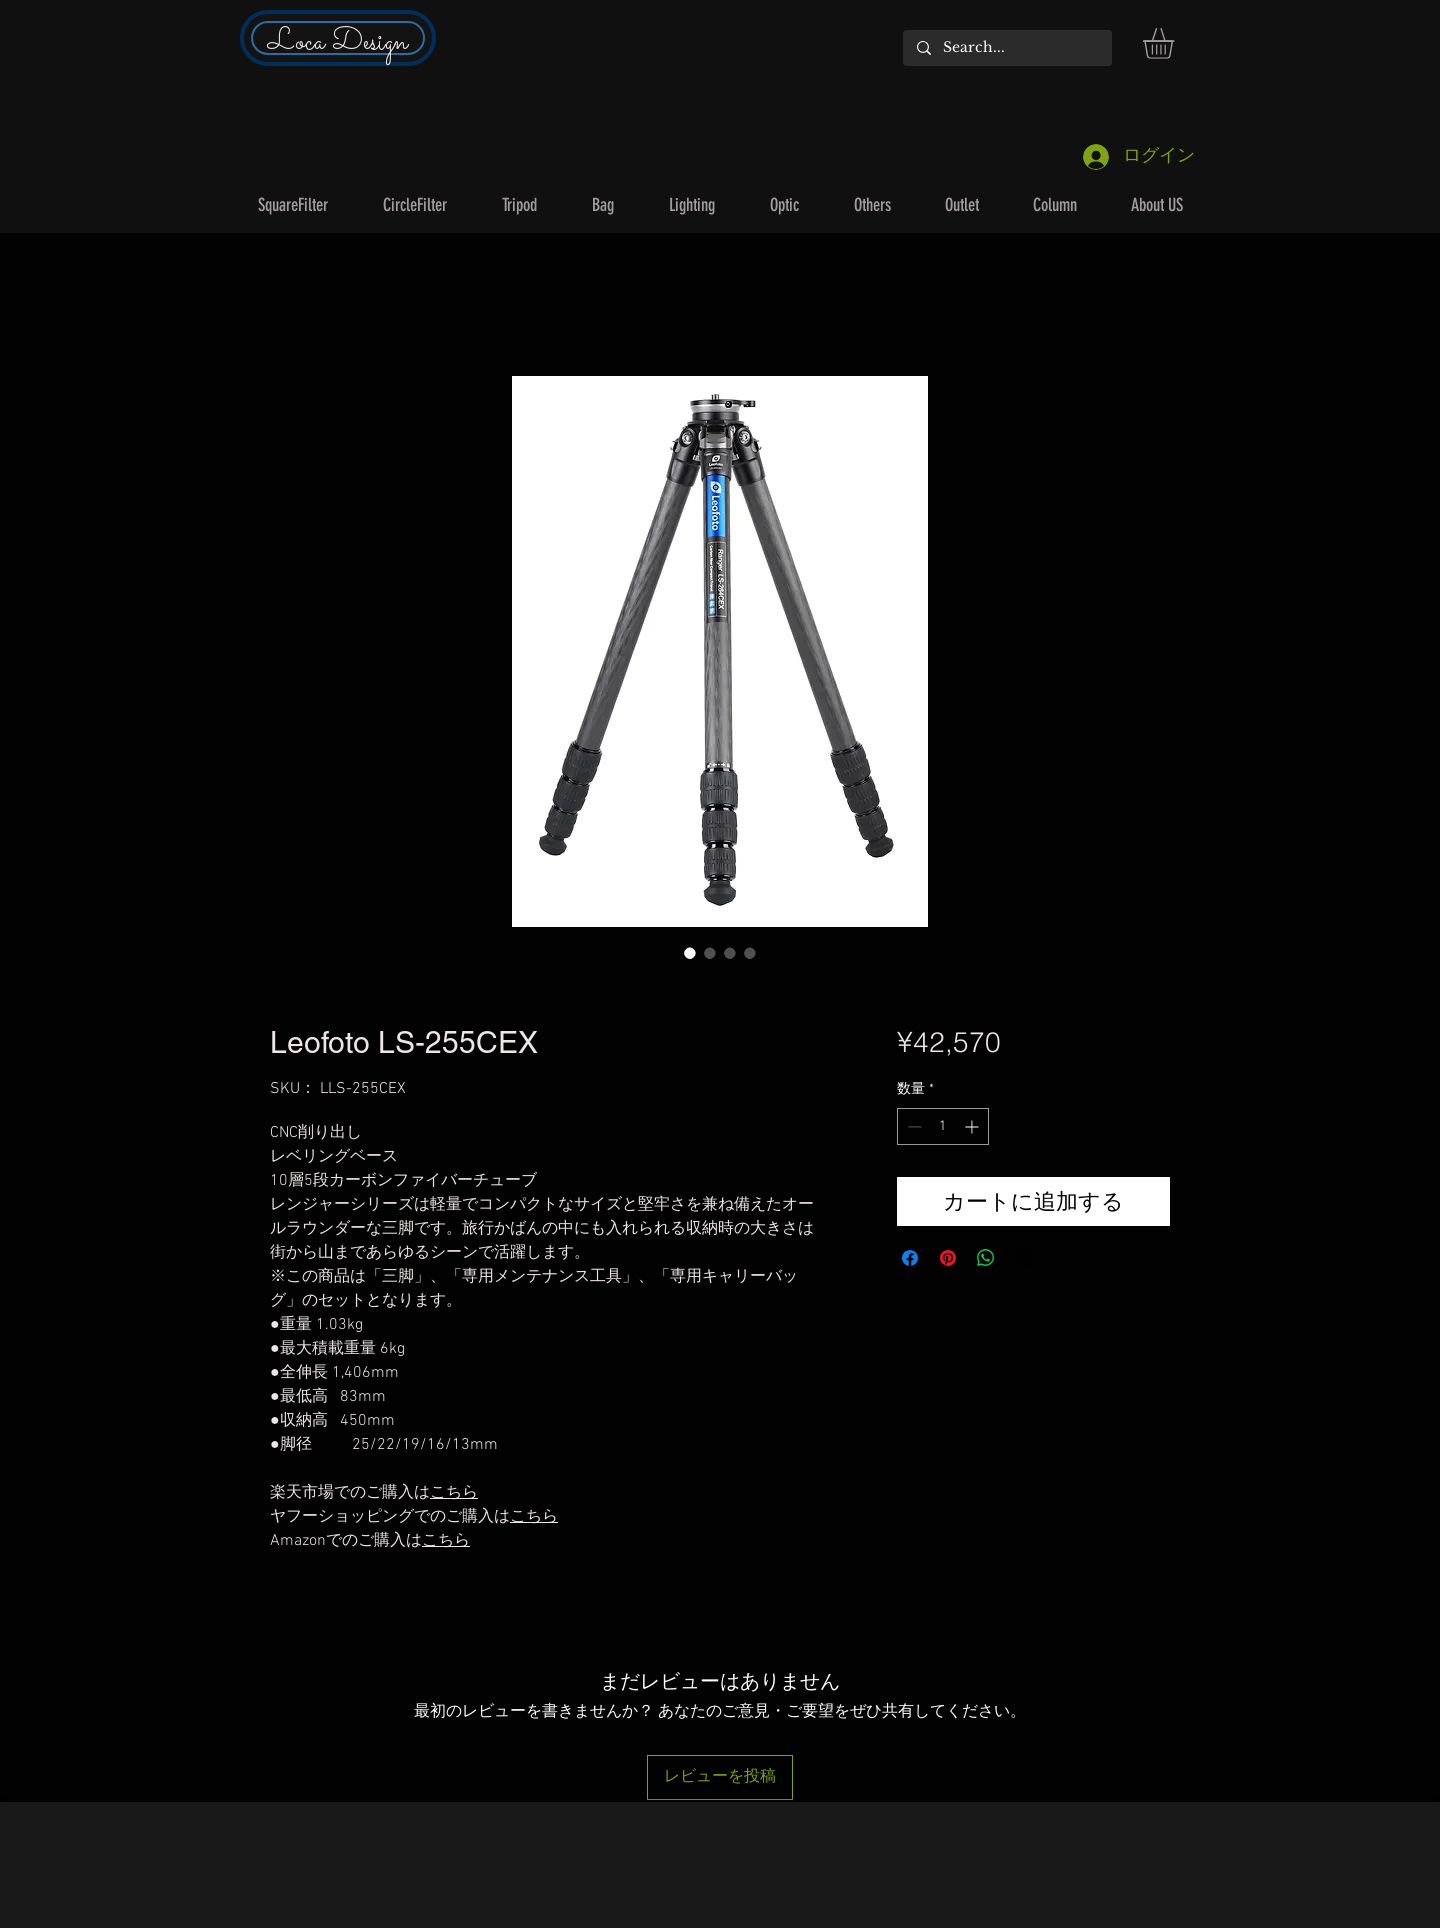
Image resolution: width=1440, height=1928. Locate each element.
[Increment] (973, 1126)
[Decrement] (912, 1126)
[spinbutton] (943, 1126)
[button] (1176, 43)
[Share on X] (1024, 1258)
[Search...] (1006, 48)
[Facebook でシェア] (910, 1258)
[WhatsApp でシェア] (986, 1258)
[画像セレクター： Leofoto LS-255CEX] (690, 953)
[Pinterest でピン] (948, 1258)
